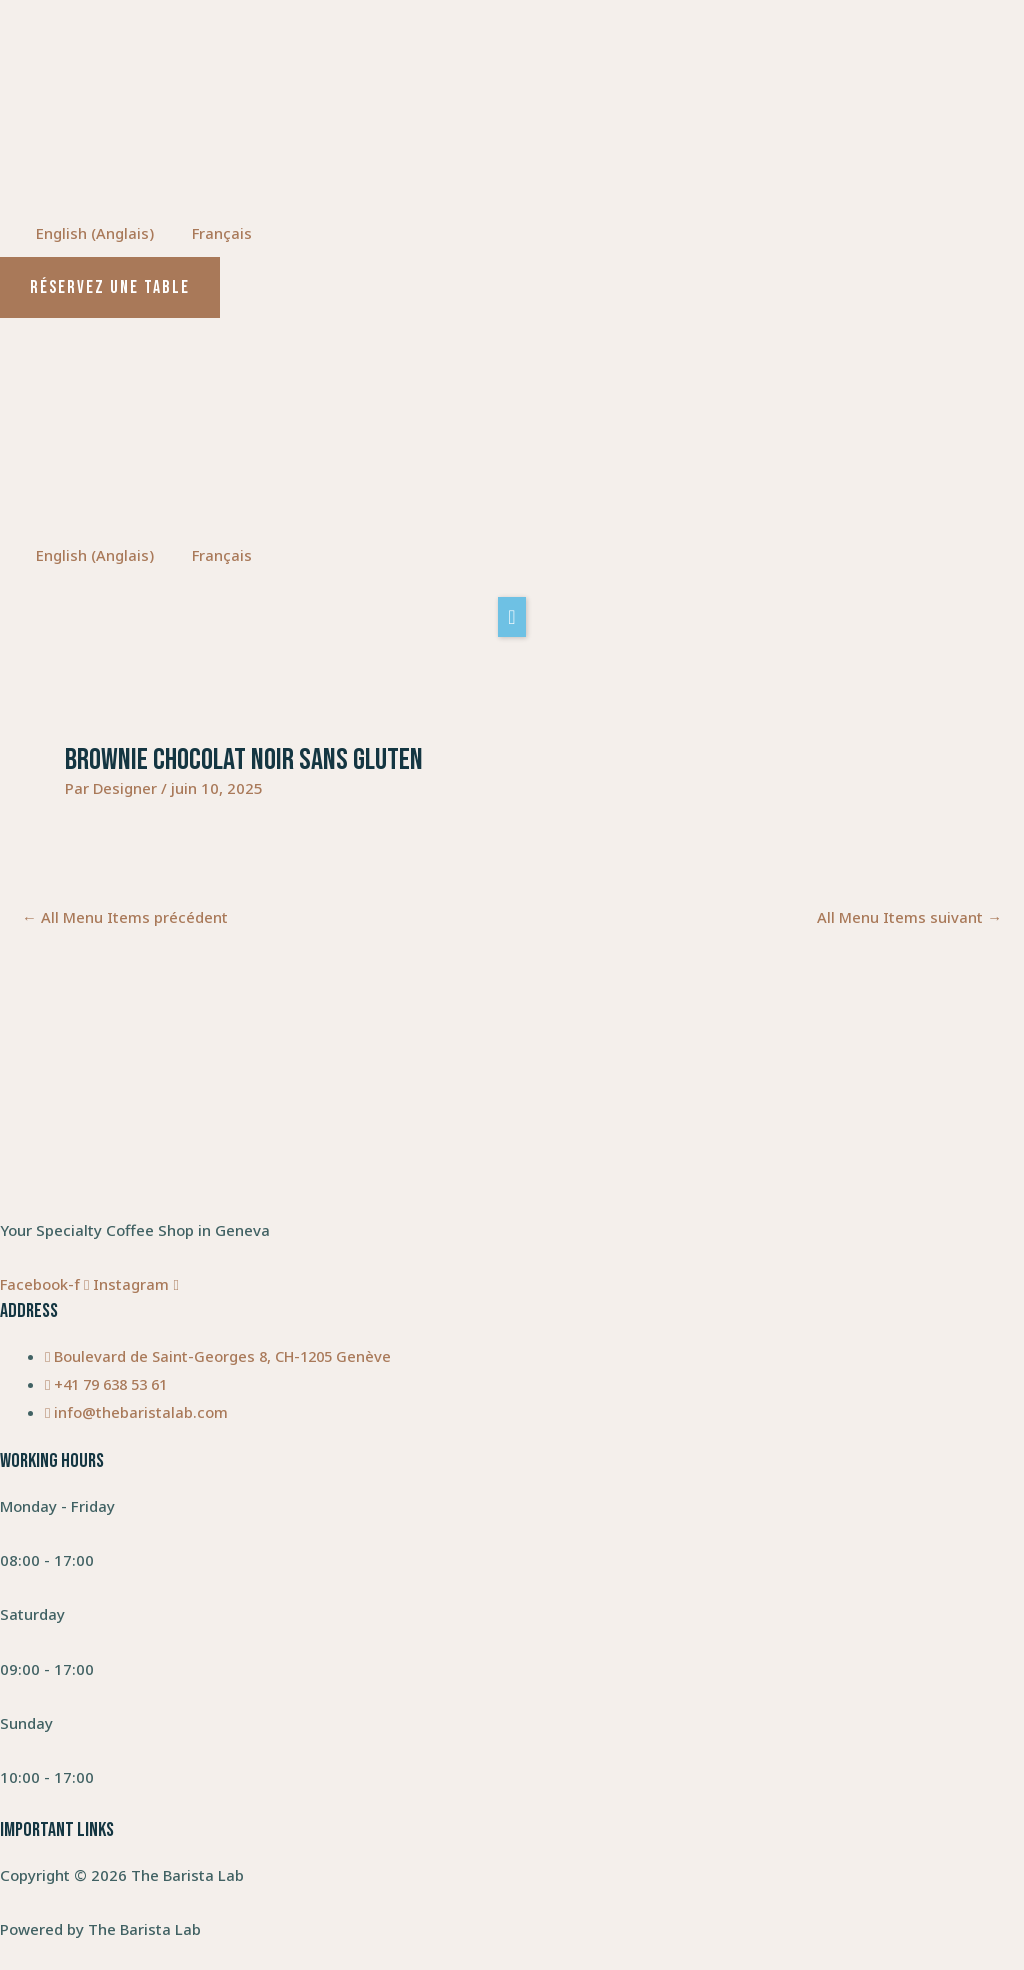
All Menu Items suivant (909, 918)
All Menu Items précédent (125, 918)
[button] (511, 617)
